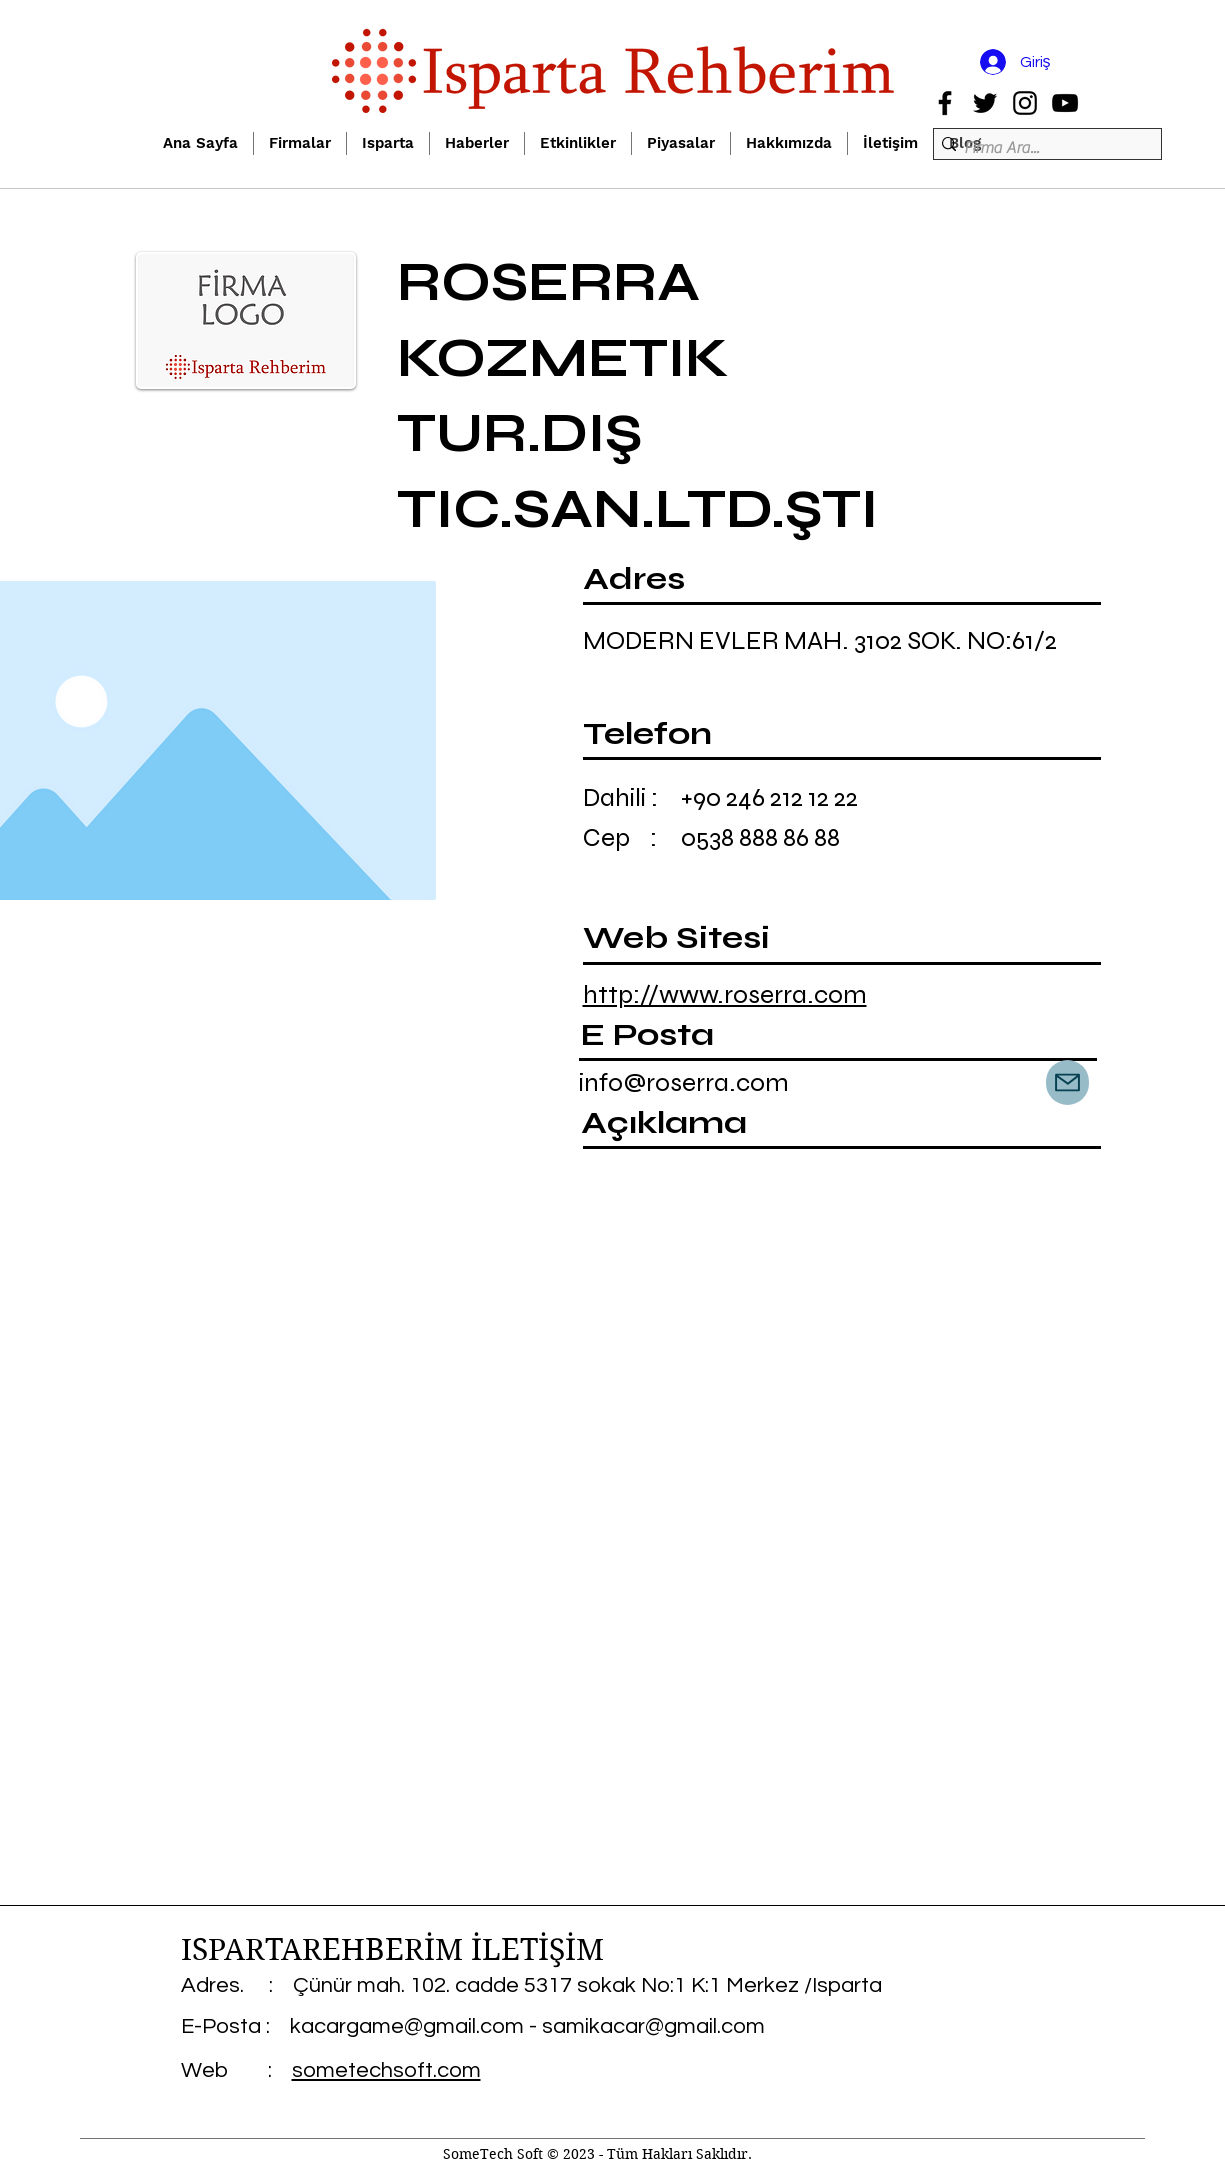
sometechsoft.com (386, 2070)
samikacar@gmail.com (653, 2026)
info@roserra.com (684, 1082)
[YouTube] (1065, 103)
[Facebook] (945, 103)
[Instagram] (1025, 103)
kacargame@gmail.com (407, 2026)
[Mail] (1067, 1082)
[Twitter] (985, 103)
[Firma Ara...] (1041, 148)
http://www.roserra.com (725, 994)
